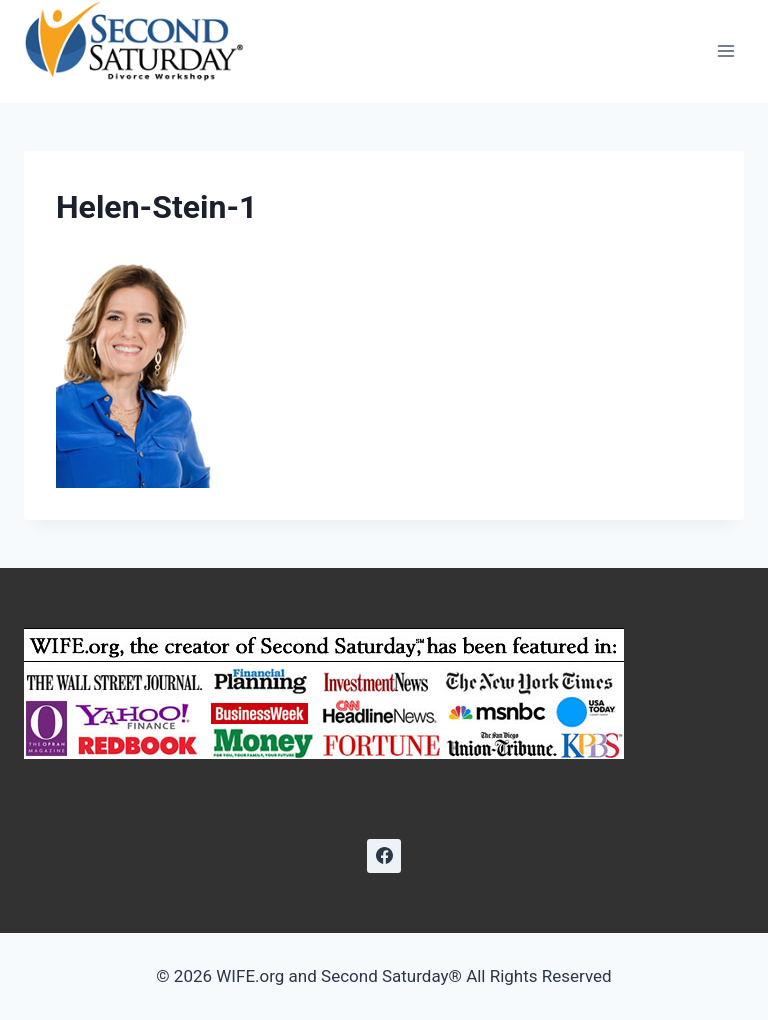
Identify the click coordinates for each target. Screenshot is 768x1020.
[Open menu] (725, 51)
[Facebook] (384, 856)
